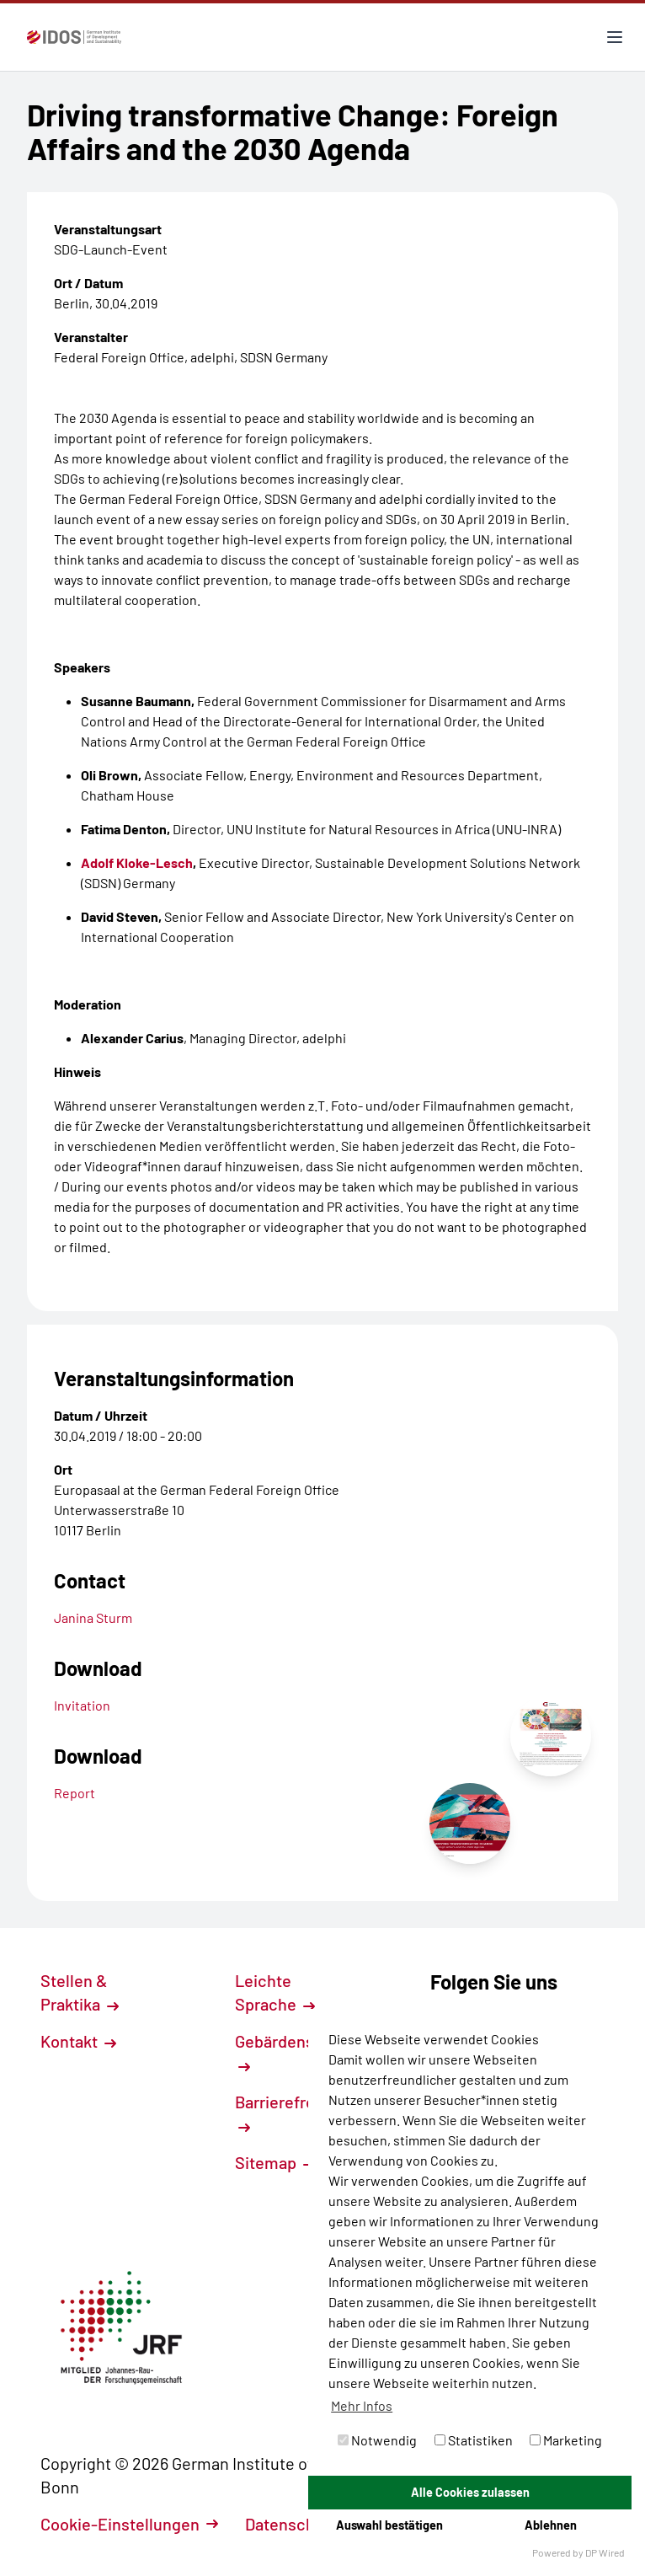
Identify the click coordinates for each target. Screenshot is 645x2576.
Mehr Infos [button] (361, 2405)
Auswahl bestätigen (389, 2525)
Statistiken (473, 2440)
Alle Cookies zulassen (470, 2492)
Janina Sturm (93, 1617)
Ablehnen (551, 2525)
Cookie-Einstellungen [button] (129, 2524)
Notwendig (377, 2440)
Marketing (566, 2440)
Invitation (82, 1705)
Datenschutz (300, 2524)
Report (74, 1793)
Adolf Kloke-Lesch (137, 862)
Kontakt (78, 2041)
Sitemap (275, 2162)
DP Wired (605, 2552)
